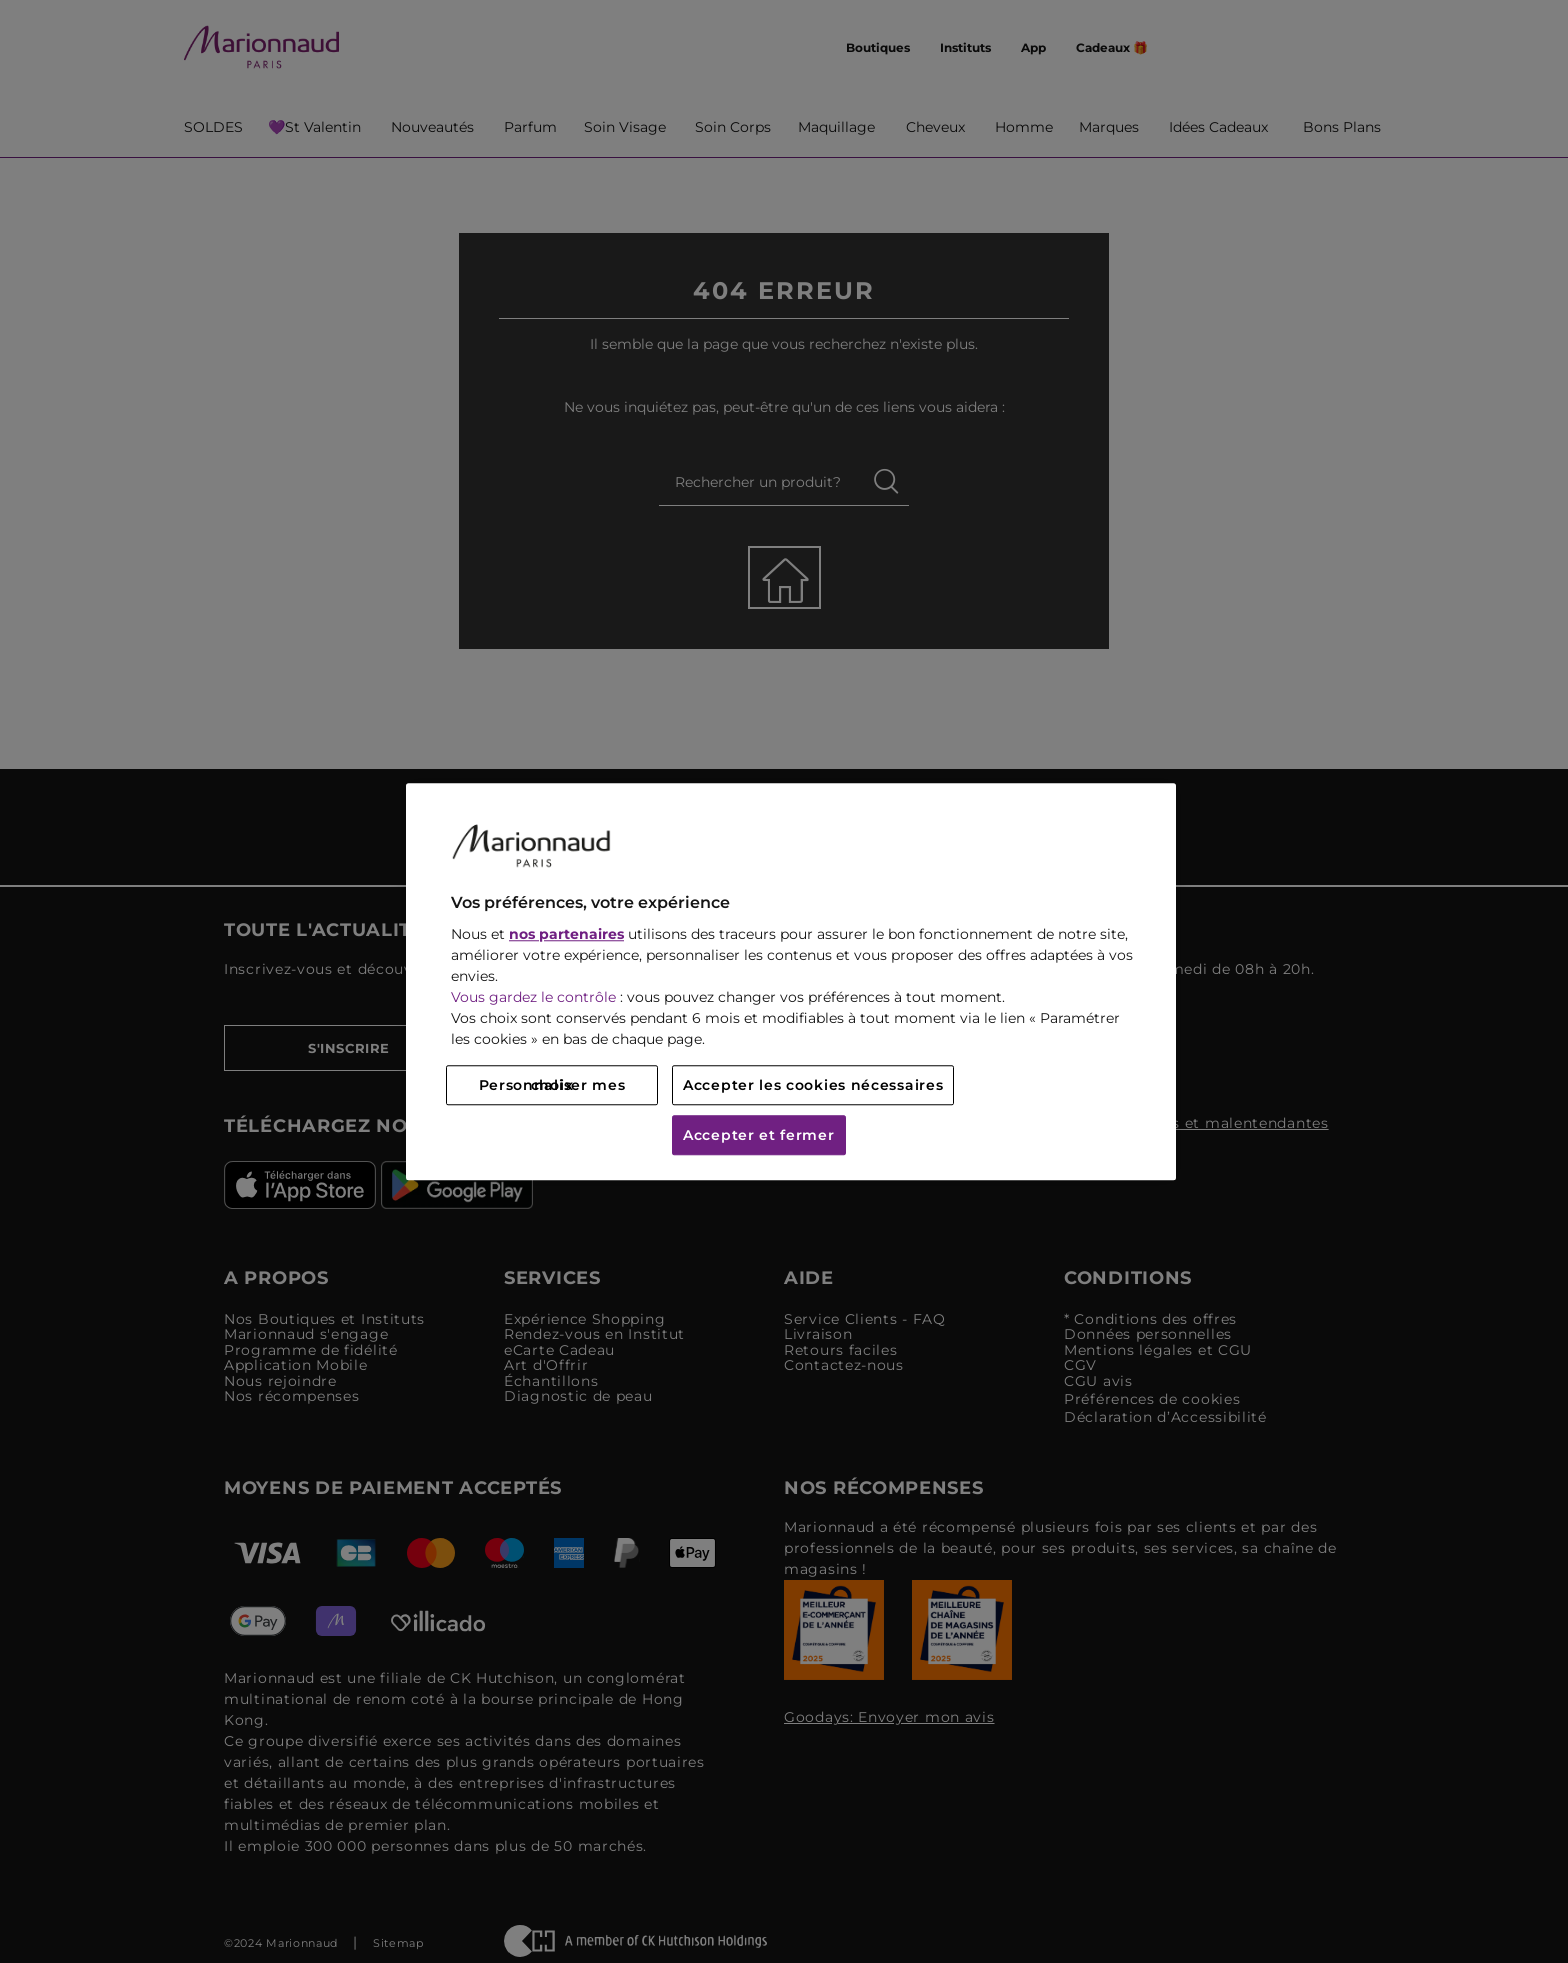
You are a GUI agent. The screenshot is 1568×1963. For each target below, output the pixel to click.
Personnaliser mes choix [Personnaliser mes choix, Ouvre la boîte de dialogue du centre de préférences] (552, 1085)
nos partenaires (566, 934)
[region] (791, 981)
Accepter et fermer (759, 1135)
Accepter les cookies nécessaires (813, 1085)
